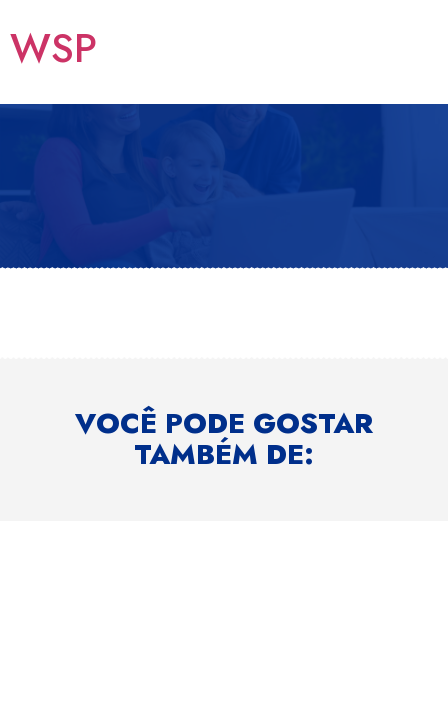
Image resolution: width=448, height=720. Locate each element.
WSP (53, 48)
